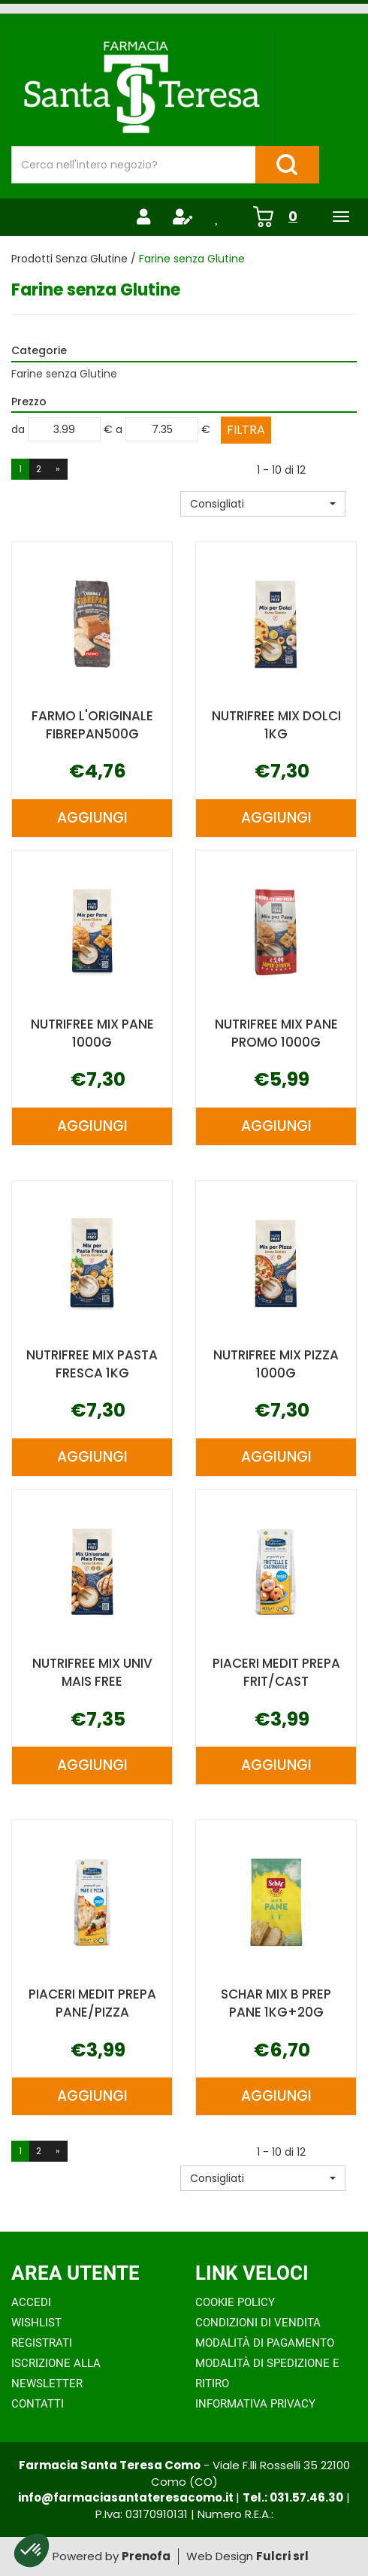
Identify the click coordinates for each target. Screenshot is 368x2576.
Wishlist (36, 2322)
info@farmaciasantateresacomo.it (127, 2497)
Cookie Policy (235, 2302)
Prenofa (146, 2556)
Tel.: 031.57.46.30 (293, 2497)
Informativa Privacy (255, 2404)
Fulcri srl (282, 2556)
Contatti (37, 2404)
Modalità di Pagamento (264, 2343)
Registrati (41, 2343)
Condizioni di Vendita (258, 2322)
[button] (262, 504)
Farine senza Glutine (64, 373)
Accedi (31, 2302)
